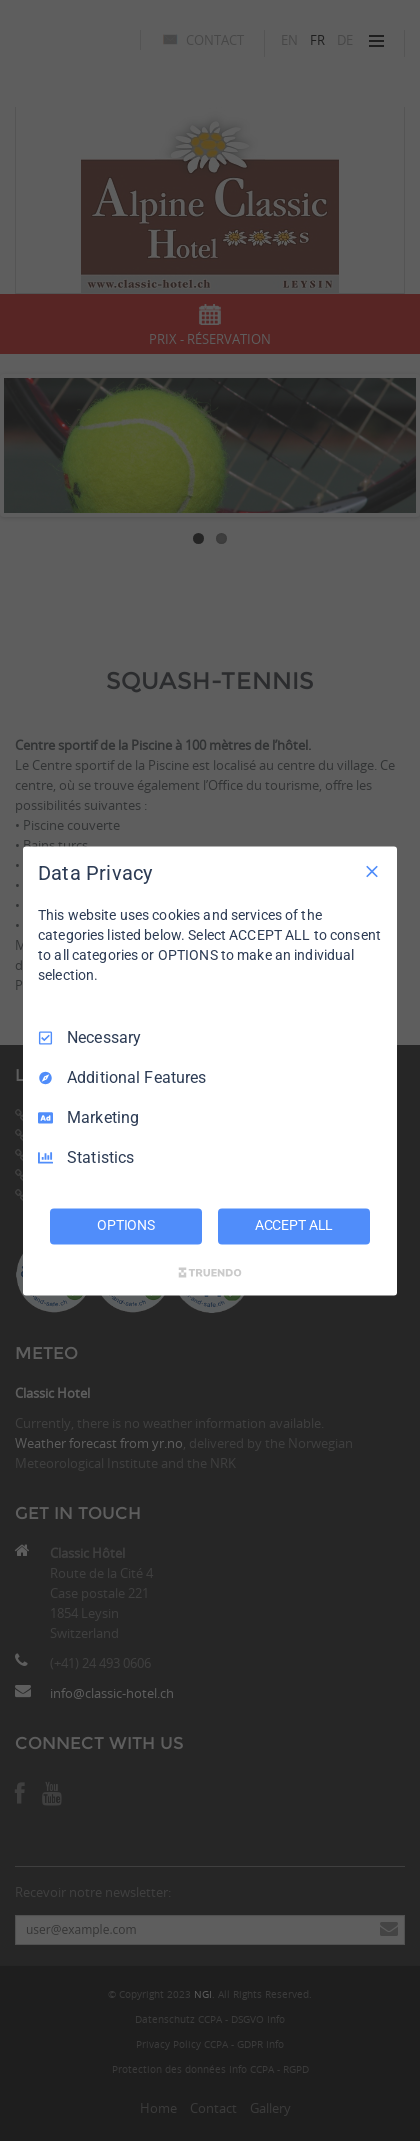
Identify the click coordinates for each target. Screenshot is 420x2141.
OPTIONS (126, 1225)
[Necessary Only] (372, 871)
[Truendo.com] (210, 1272)
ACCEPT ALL (294, 1225)
